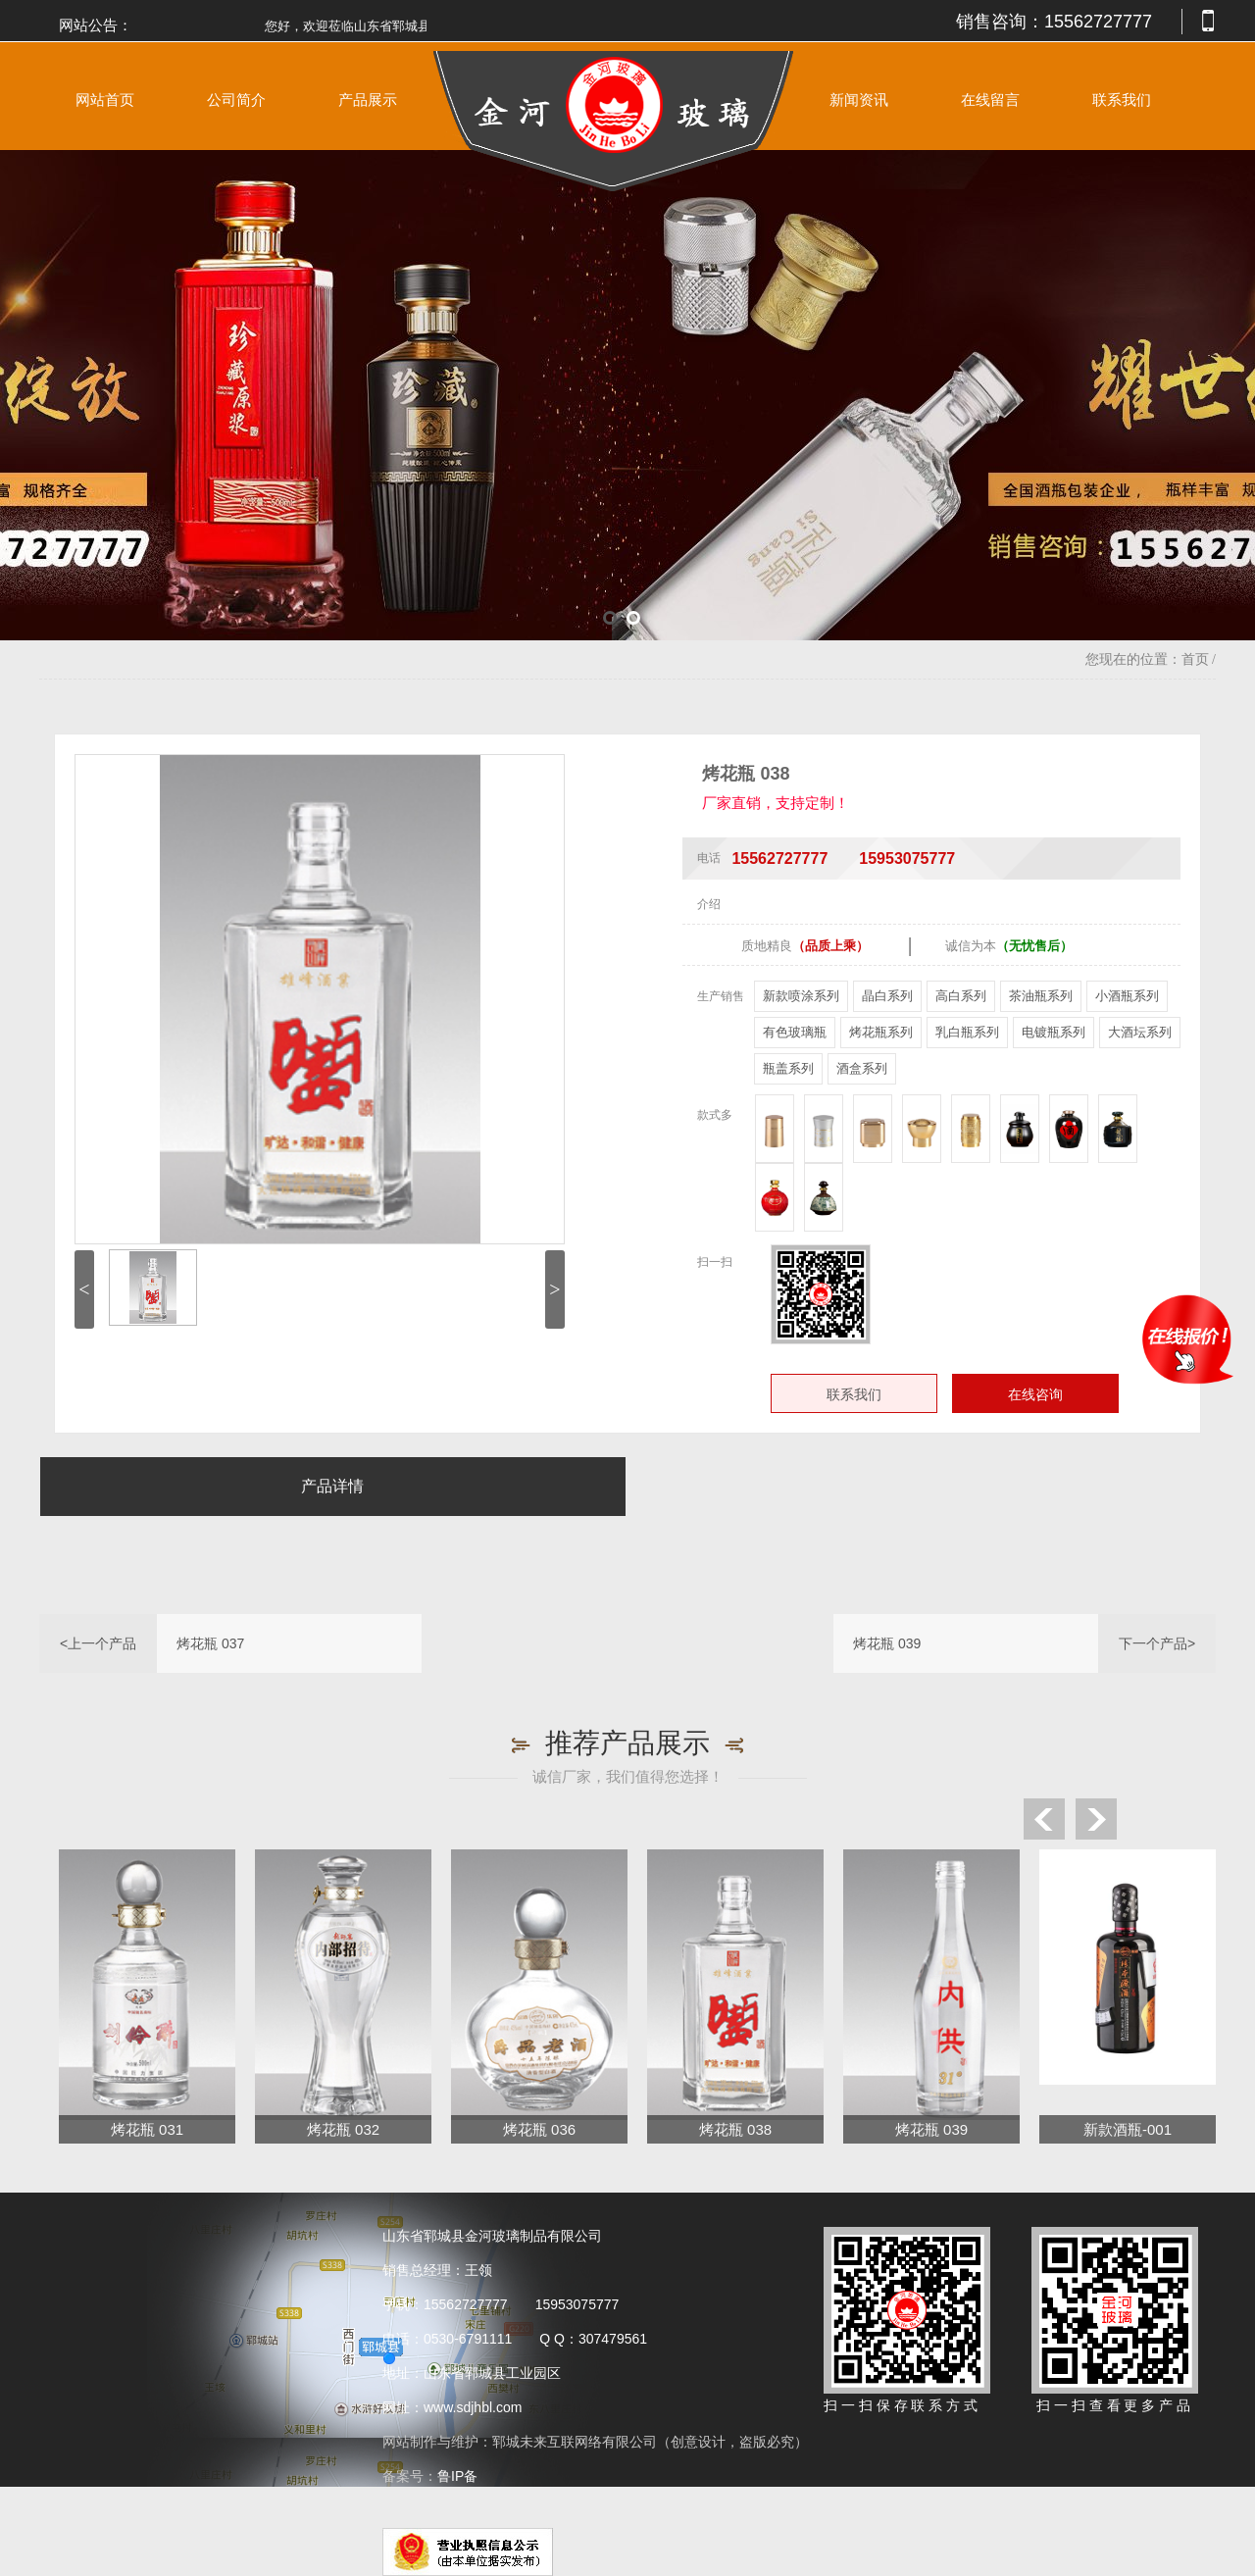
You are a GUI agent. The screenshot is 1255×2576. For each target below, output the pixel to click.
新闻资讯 (858, 100)
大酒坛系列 (1140, 1032)
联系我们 (1121, 100)
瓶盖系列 (788, 1068)
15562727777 (1098, 21)
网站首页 (104, 100)
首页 (1195, 659)
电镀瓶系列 (1053, 1032)
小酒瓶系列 (1127, 995)
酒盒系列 (861, 1068)
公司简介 (236, 100)
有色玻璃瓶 (795, 1032)
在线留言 (990, 100)
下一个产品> (1157, 1643)
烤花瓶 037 (210, 1643)
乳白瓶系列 (967, 1032)
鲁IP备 (459, 2476)
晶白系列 (887, 995)
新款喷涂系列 (801, 995)
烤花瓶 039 (887, 1643)
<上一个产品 (98, 1643)
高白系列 (960, 995)
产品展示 (367, 100)
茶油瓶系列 (1041, 995)
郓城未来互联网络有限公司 (574, 2442)
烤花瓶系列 (881, 1032)
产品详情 (332, 1486)
